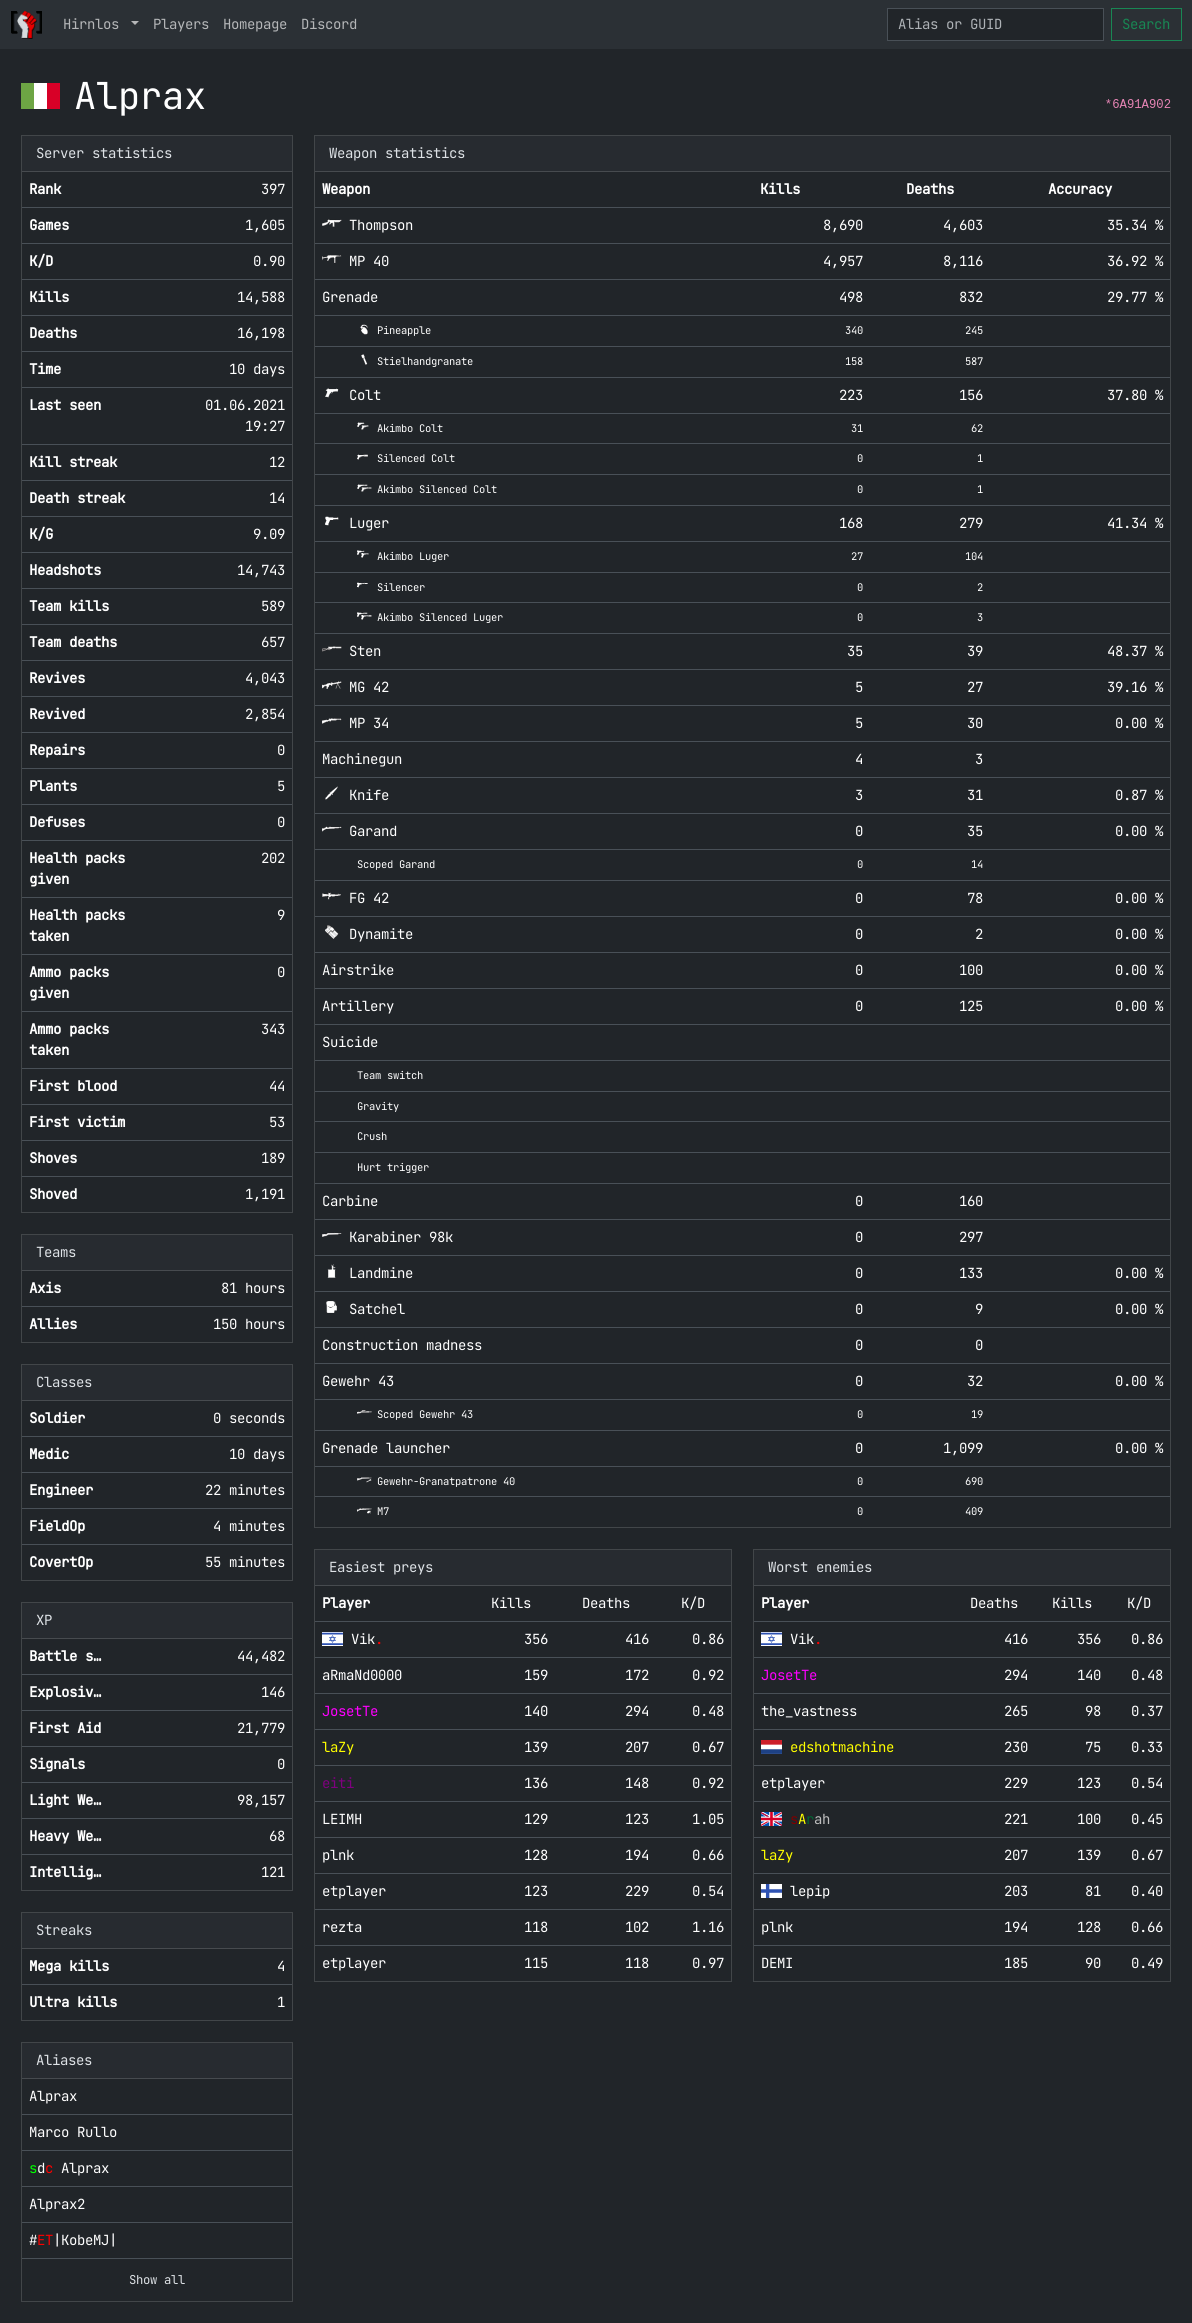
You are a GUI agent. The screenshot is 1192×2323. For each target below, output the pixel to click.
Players (181, 24)
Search (1146, 24)
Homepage (255, 24)
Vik (367, 1639)
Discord (329, 24)
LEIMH (342, 1819)
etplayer (354, 1963)
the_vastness (809, 1711)
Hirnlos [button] (95, 24)
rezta (342, 1927)
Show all (157, 2280)
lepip (810, 1891)
